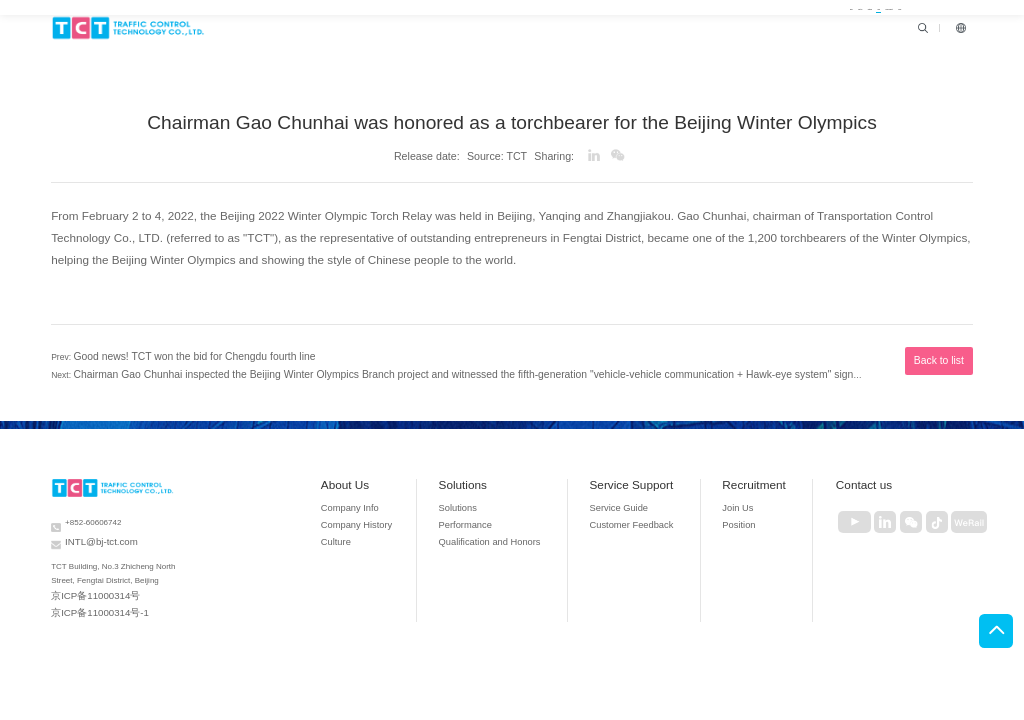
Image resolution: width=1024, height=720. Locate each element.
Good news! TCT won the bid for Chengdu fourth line (172, 353)
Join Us (738, 500)
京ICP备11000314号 (87, 580)
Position (739, 516)
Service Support (640, 476)
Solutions (493, 476)
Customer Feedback (635, 516)
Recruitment (754, 476)
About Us (389, 476)
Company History (395, 516)
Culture (379, 532)
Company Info (390, 500)
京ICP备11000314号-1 (91, 594)
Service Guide (625, 500)
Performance (492, 516)
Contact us (859, 476)
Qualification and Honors (512, 532)
